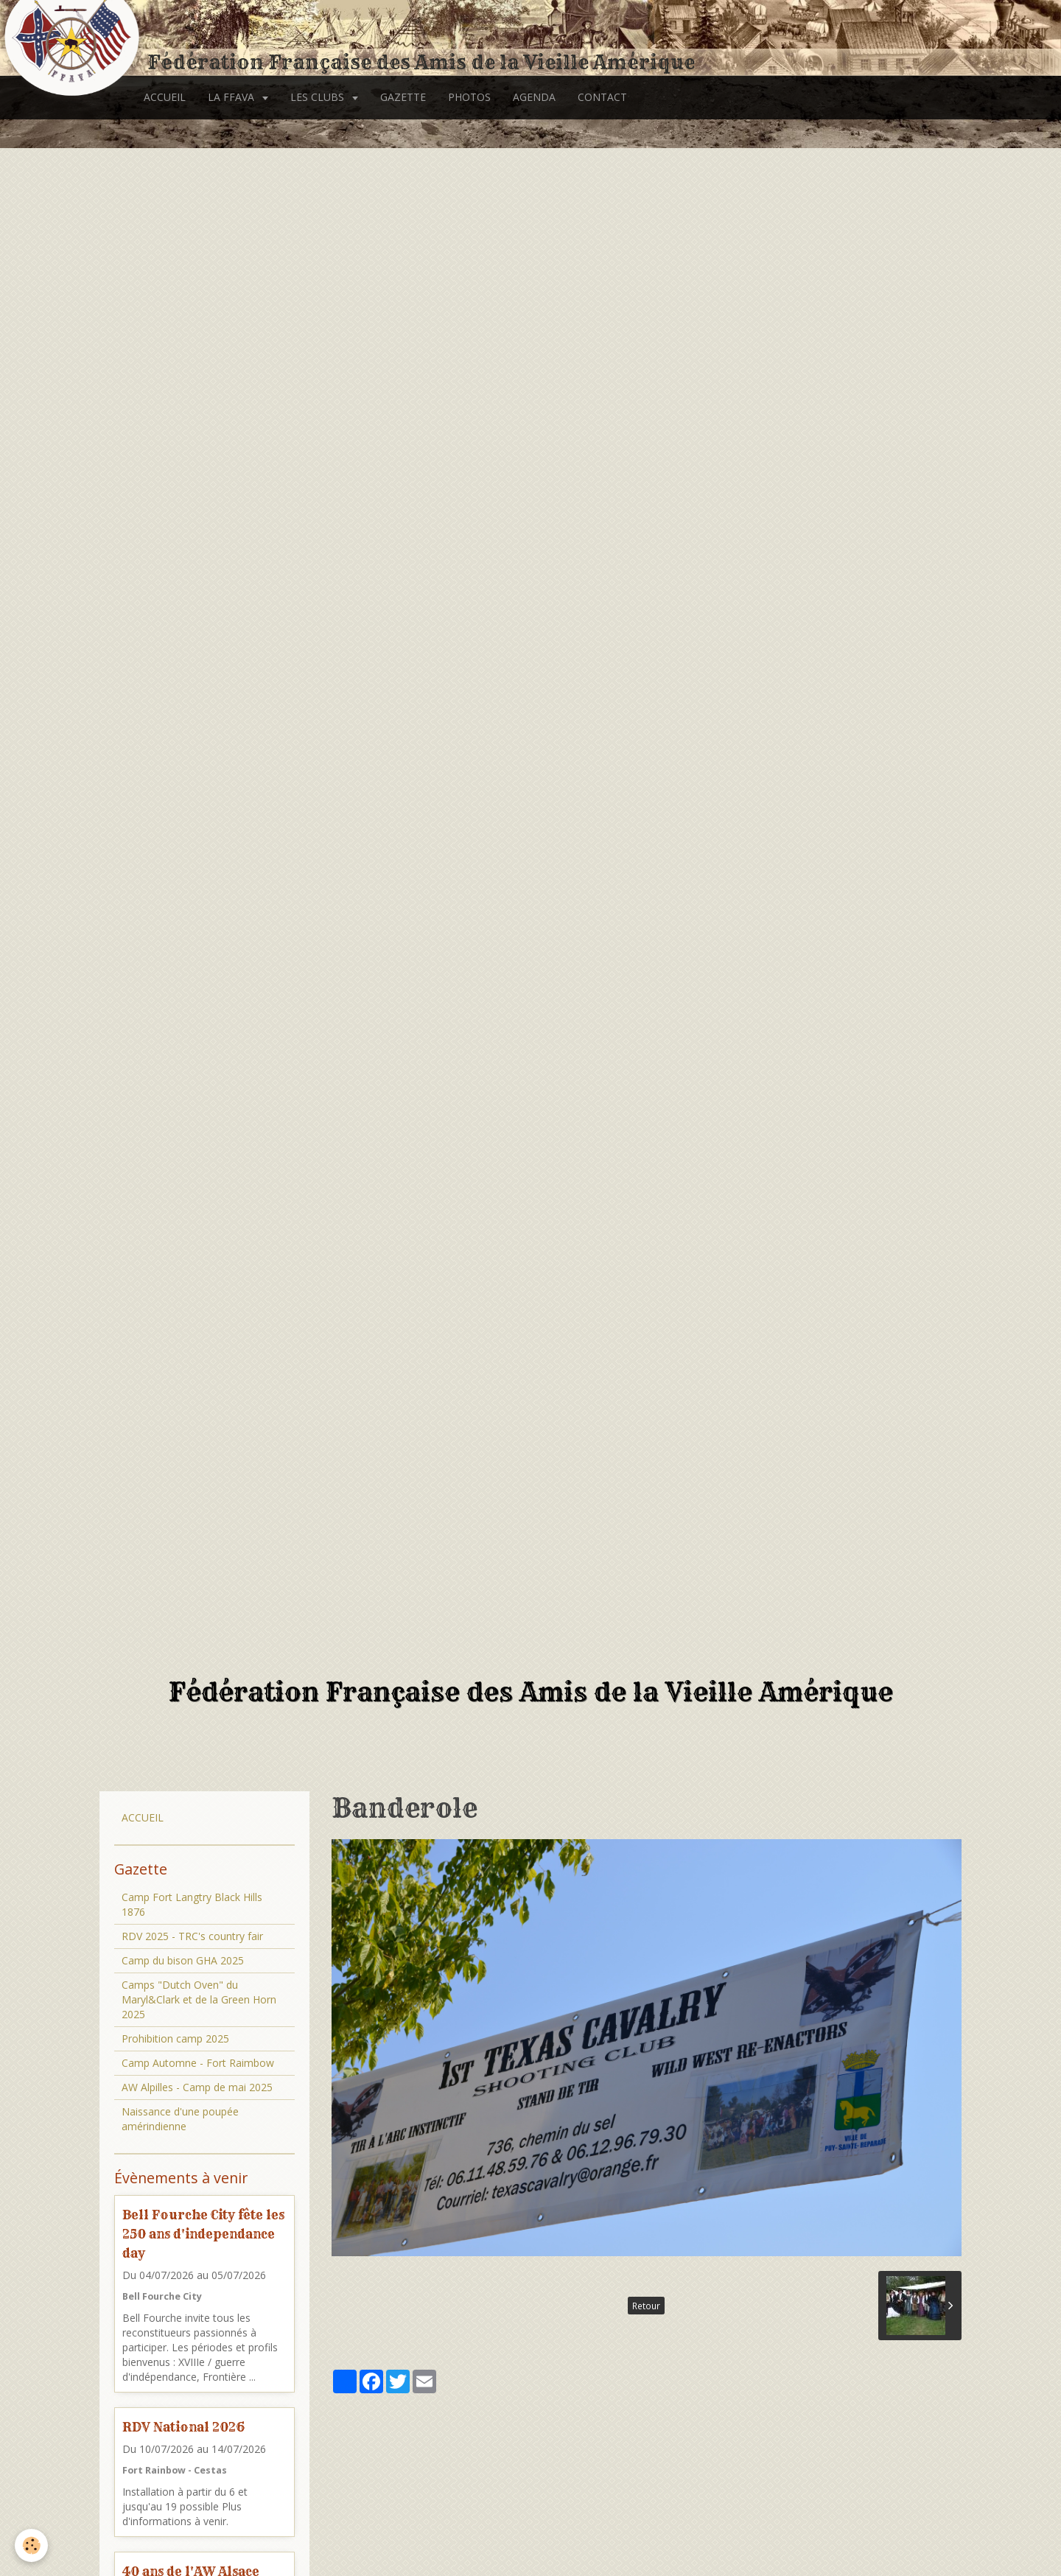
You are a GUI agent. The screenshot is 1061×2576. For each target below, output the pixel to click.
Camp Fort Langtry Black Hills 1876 (192, 1904)
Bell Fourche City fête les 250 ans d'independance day (203, 2234)
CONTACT (602, 97)
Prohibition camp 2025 (175, 2038)
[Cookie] (31, 2545)
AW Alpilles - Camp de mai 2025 (197, 2087)
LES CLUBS (318, 97)
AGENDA (534, 97)
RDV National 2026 (183, 2427)
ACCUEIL (165, 97)
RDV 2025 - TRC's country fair (192, 1936)
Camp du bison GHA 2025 (183, 1960)
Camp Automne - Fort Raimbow (198, 2063)
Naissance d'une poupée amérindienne (180, 2118)
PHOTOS (469, 97)
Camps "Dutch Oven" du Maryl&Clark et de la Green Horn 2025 (199, 1999)
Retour (646, 2305)
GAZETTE (403, 97)
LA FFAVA (232, 97)
